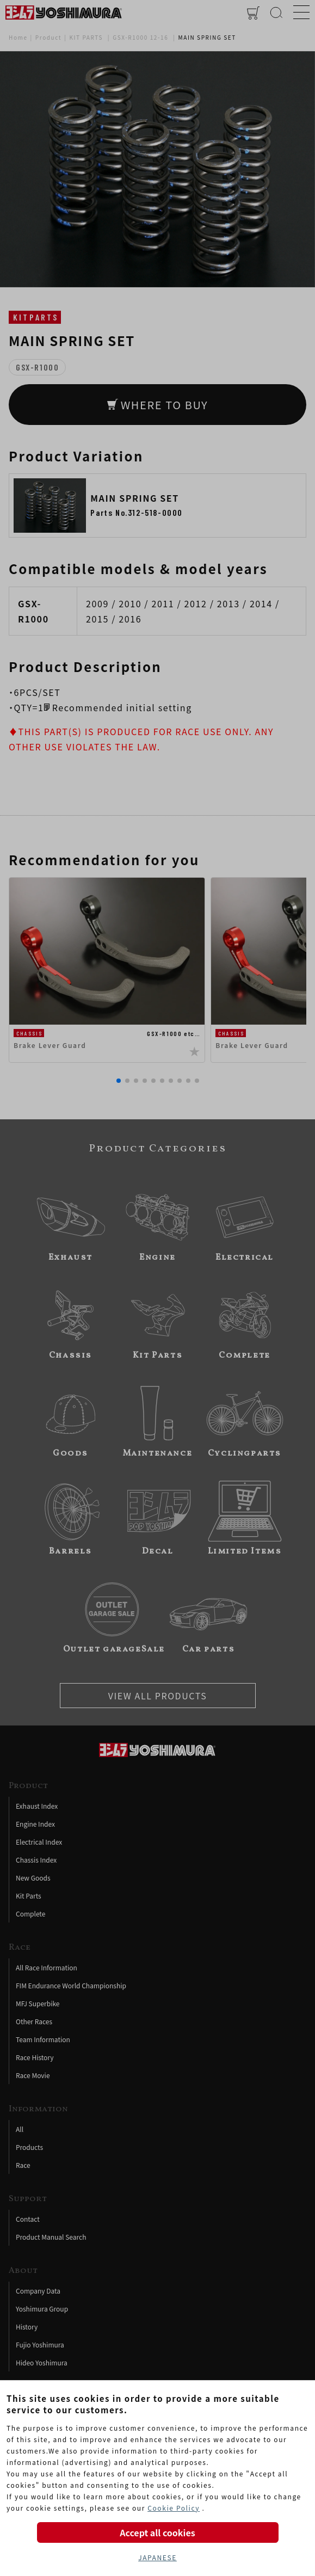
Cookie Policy (173, 2507)
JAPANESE (157, 2557)
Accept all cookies (157, 2532)
